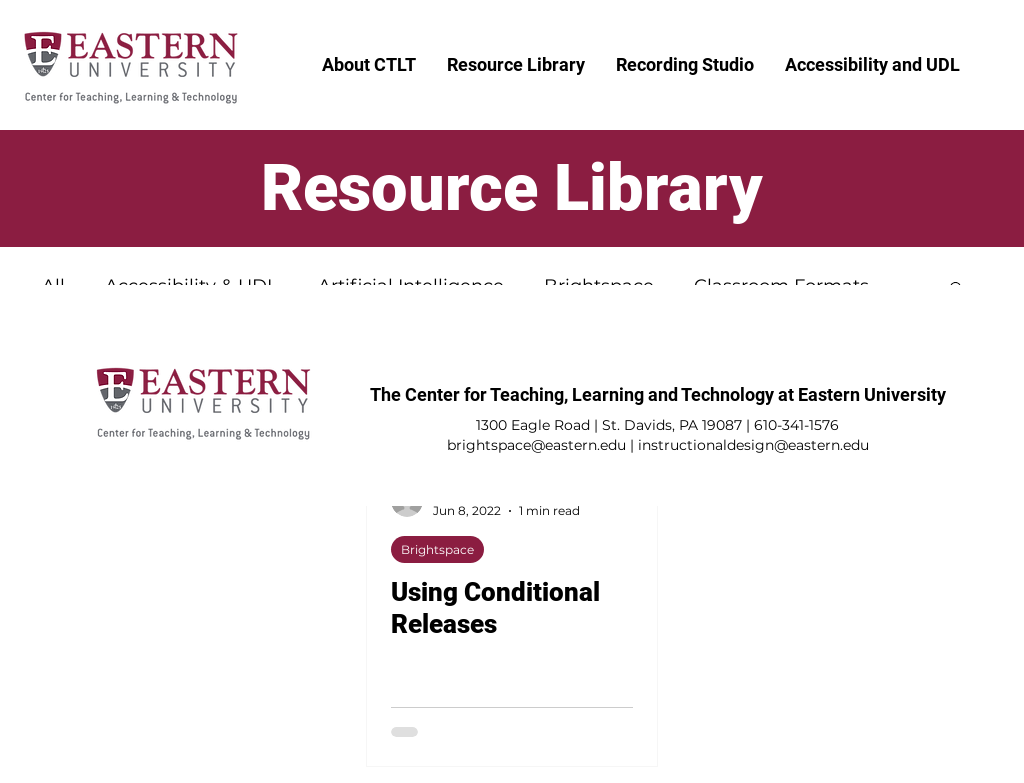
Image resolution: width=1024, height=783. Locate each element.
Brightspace (437, 549)
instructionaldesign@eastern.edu (753, 445)
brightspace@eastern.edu (536, 445)
